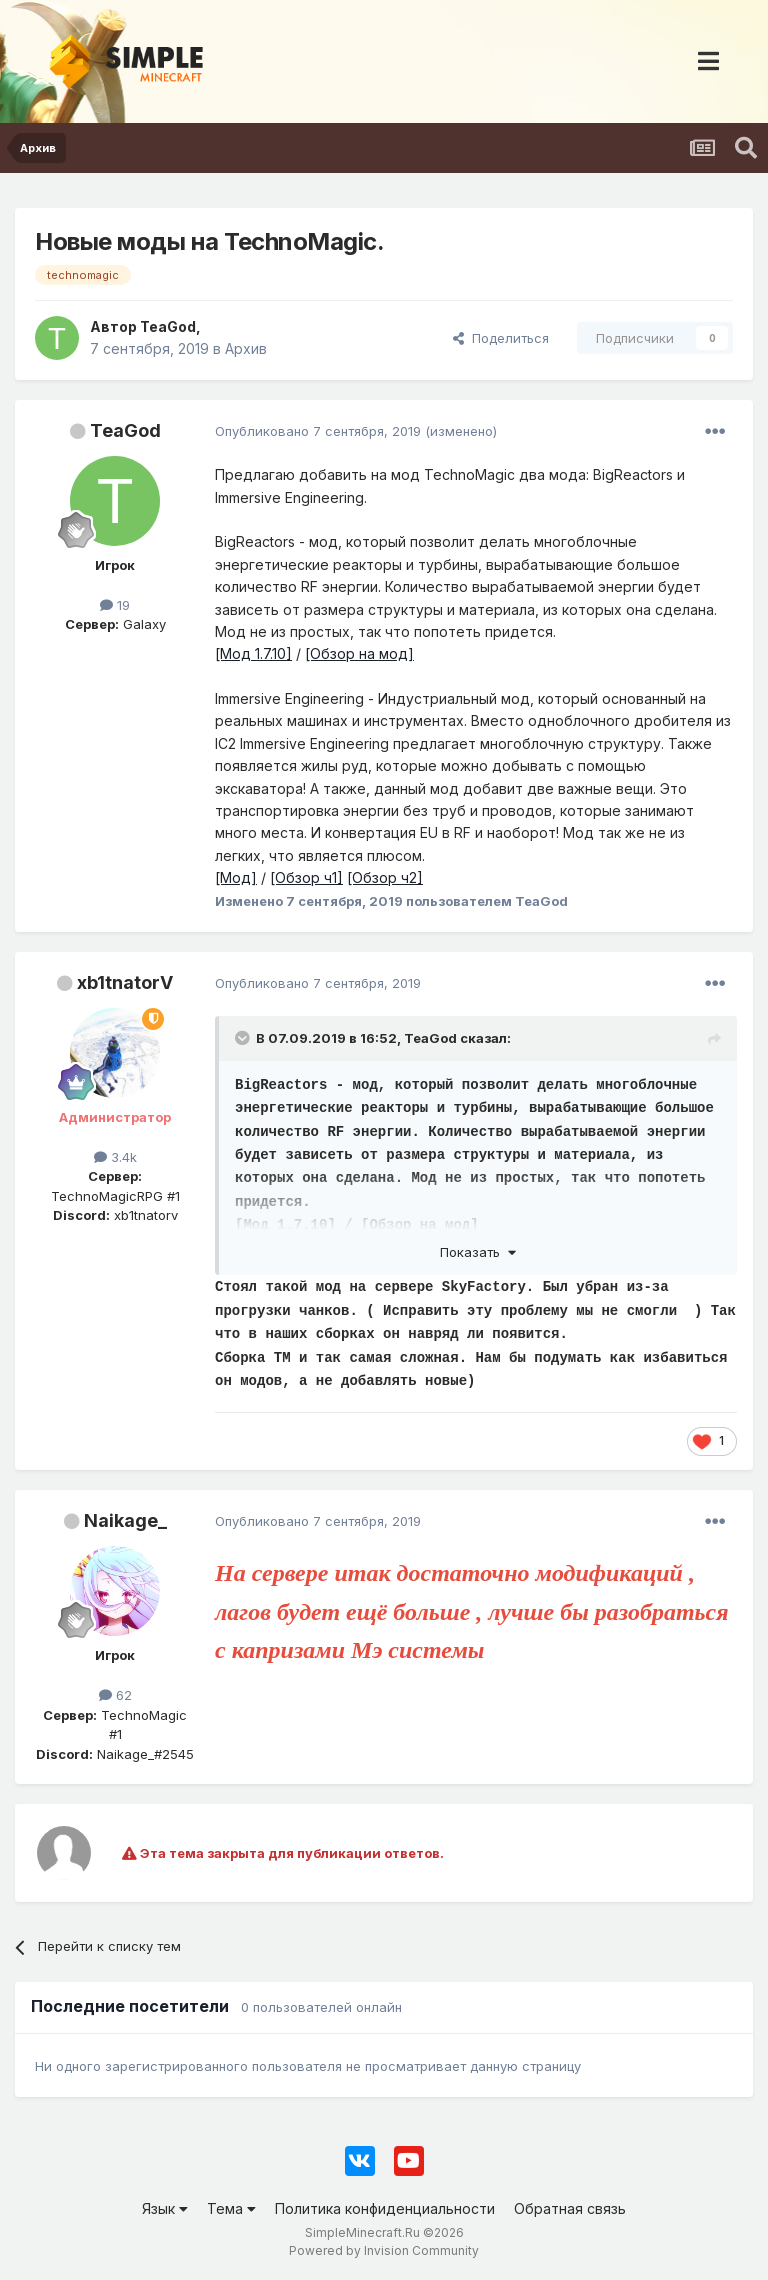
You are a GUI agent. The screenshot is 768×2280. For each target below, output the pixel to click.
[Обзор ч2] (385, 877)
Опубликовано (318, 431)
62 (115, 1695)
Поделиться (501, 338)
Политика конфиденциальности (385, 2208)
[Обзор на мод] (359, 653)
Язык (165, 2208)
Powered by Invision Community (384, 2250)
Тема (231, 2208)
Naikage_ (125, 1520)
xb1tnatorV (125, 982)
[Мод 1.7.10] (253, 653)
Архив (246, 348)
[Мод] (236, 877)
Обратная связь (570, 2208)
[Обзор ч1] (306, 877)
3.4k (115, 1157)
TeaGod (125, 430)
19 (115, 605)
